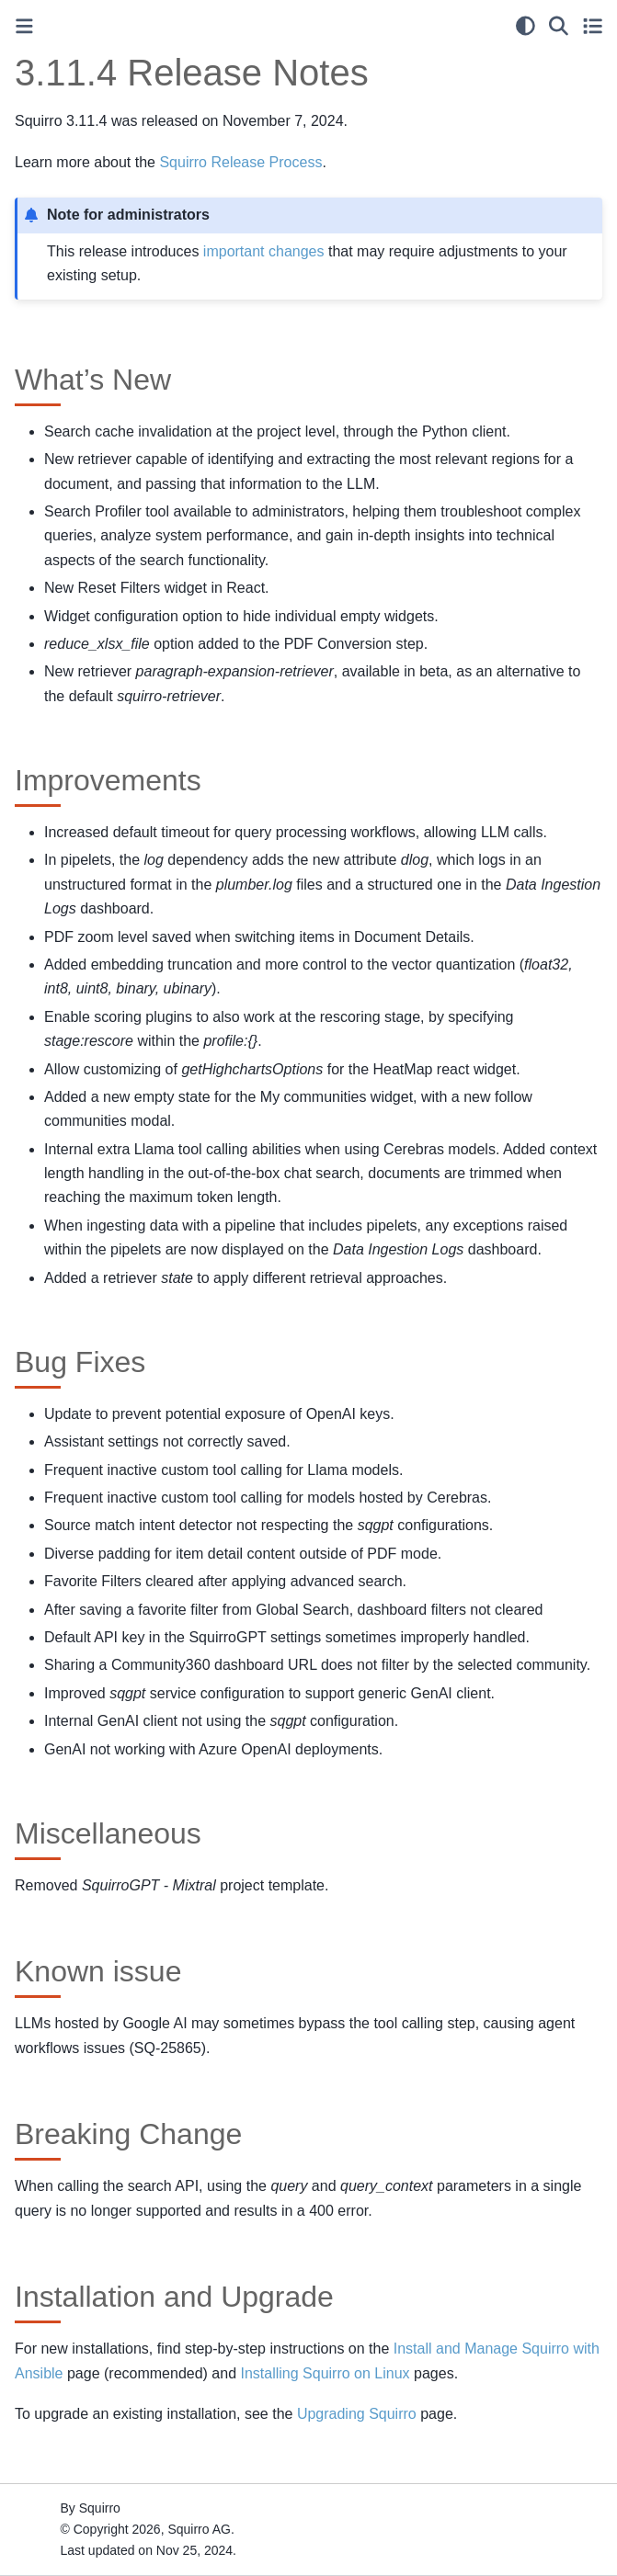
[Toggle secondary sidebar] (593, 25)
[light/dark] (525, 25)
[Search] (559, 25)
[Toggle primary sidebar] (24, 26)
